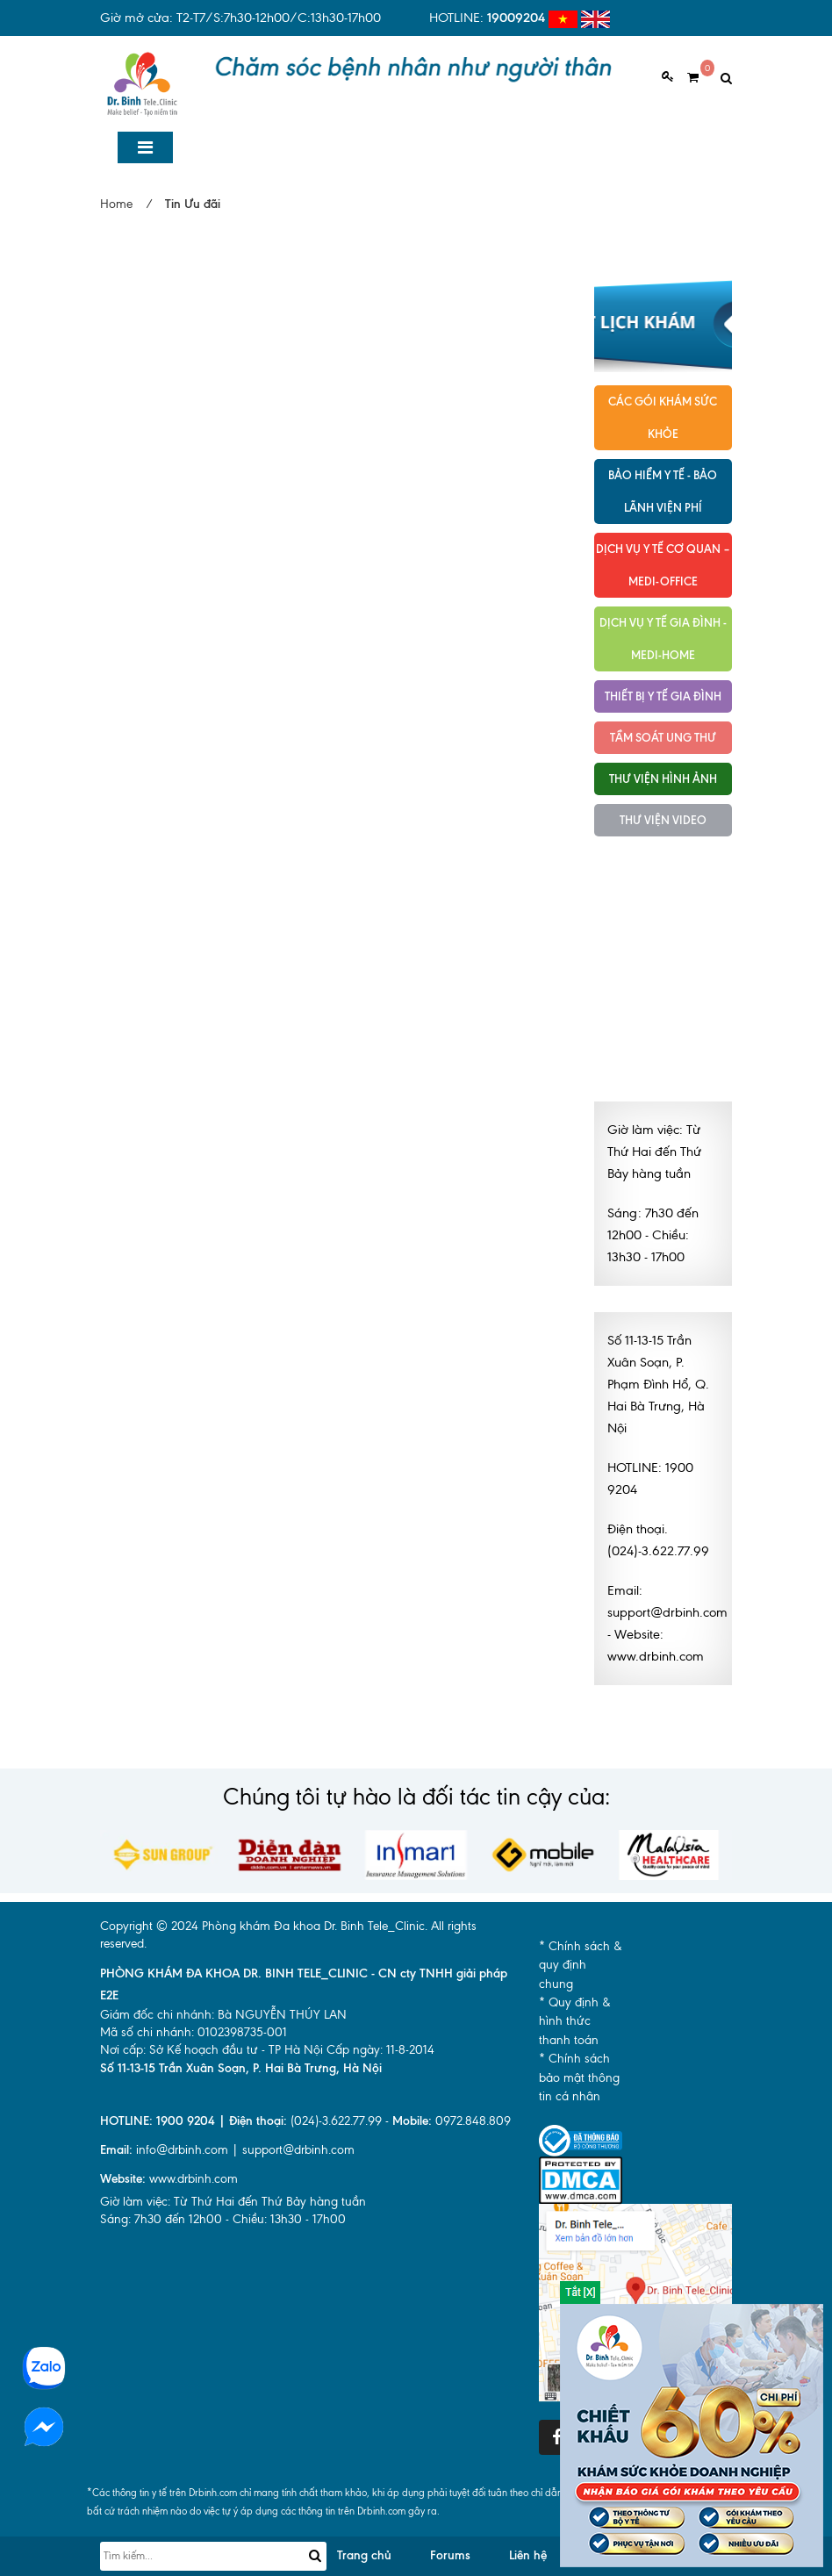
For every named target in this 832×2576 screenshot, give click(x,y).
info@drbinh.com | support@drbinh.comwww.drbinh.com (227, 2164)
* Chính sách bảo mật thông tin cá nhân (579, 2077)
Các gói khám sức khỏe (662, 417)
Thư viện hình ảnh (663, 778)
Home (116, 204)
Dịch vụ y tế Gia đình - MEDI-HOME (663, 638)
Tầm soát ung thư (663, 737)
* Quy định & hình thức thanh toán (575, 2021)
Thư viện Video (663, 820)
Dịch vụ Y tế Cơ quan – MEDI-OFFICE (663, 565)
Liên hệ (528, 2555)
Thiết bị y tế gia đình (663, 696)
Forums (450, 2555)
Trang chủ (364, 2555)
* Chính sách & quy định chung (580, 1965)
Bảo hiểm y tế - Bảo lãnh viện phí (662, 491)
